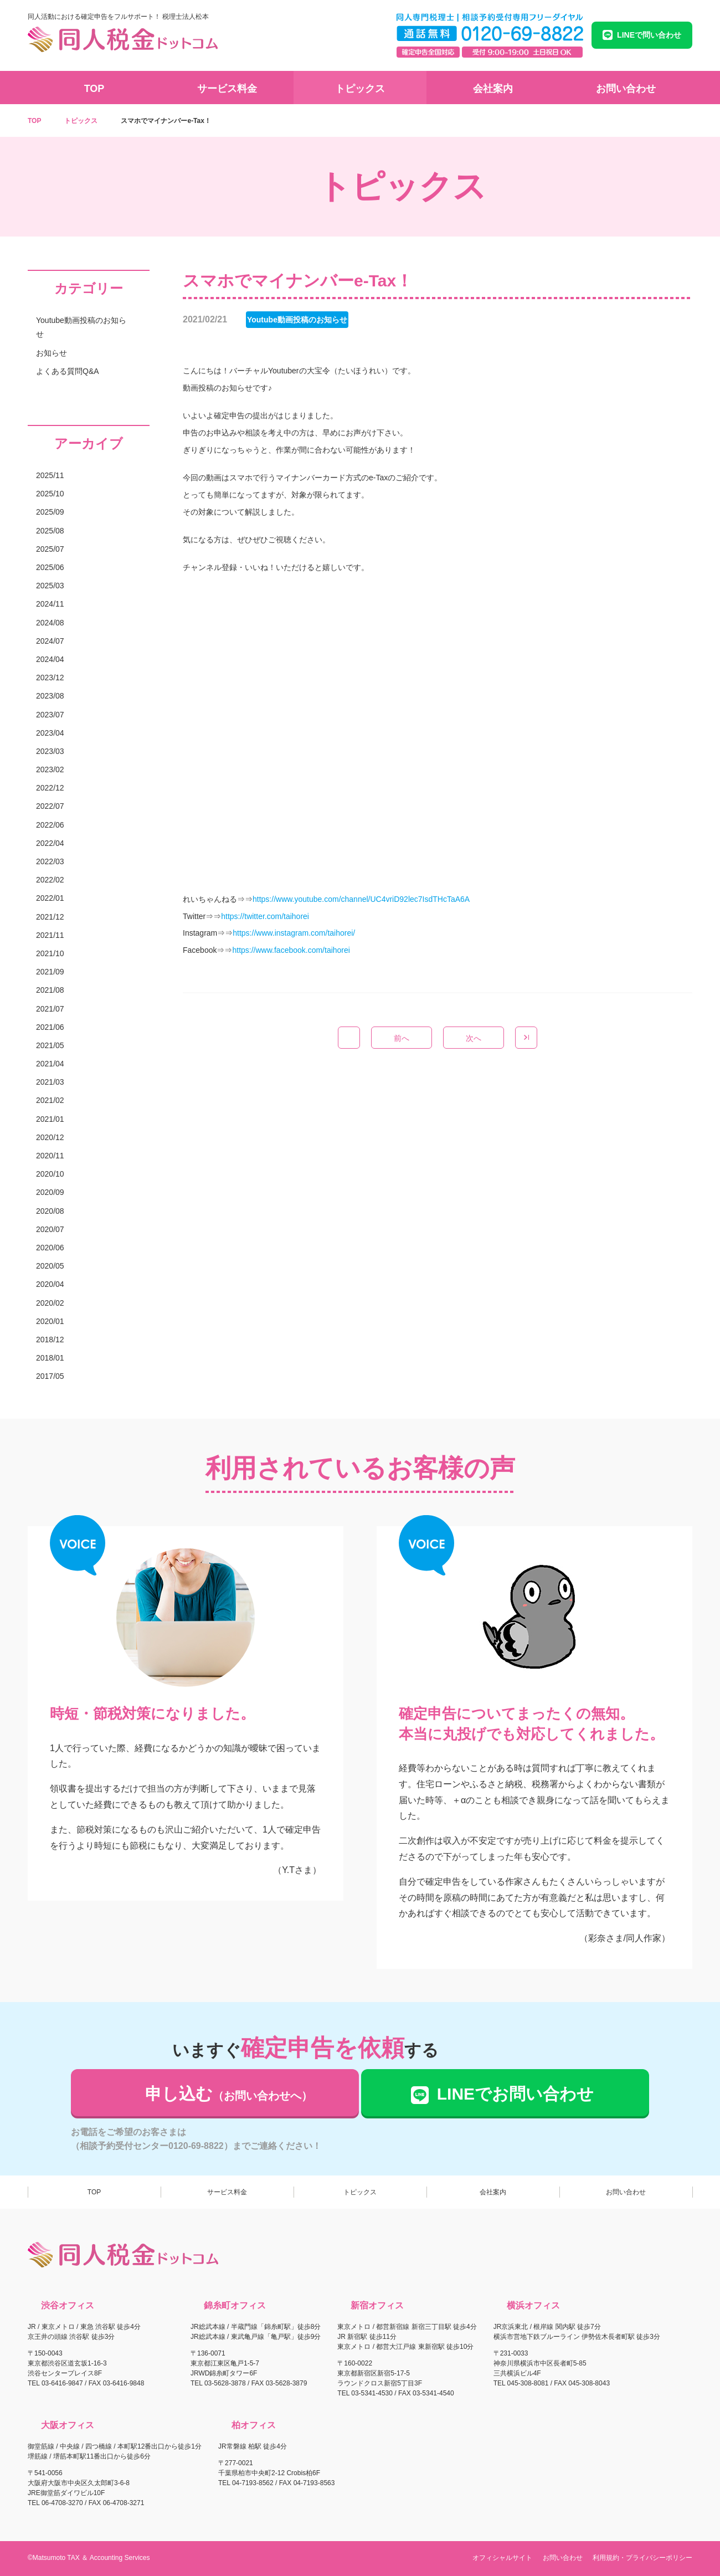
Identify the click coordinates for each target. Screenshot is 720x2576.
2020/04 (50, 1284)
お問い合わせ (626, 88)
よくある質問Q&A (67, 371)
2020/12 (50, 1137)
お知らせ (51, 352)
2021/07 (50, 1008)
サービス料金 (227, 88)
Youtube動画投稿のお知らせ (81, 327)
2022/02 (50, 879)
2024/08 (50, 622)
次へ (473, 1038)
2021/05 (50, 1045)
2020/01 (50, 1321)
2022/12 (50, 787)
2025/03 (50, 585)
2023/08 (50, 695)
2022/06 (50, 824)
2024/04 (50, 659)
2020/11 (50, 1155)
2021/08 (50, 990)
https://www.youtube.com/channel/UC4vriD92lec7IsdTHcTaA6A (361, 899)
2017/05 (50, 1376)
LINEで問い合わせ (642, 35)
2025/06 (50, 567)
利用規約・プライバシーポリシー (642, 2558)
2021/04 (50, 1063)
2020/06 (50, 1247)
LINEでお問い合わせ (504, 2094)
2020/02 (50, 1303)
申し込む (228, 2094)
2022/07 (50, 806)
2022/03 (50, 861)
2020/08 (50, 1211)
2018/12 (50, 1339)
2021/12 (50, 916)
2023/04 (50, 732)
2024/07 (50, 641)
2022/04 (50, 843)
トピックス (360, 88)
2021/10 (50, 953)
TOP (94, 88)
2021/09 (50, 971)
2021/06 (50, 1027)
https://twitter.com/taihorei (265, 916)
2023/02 (50, 769)
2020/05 (50, 1265)
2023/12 (50, 677)
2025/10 (50, 493)
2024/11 (50, 603)
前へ (401, 1038)
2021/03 (50, 1081)
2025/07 (50, 549)
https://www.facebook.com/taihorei (290, 950)
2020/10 (50, 1173)
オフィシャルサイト (502, 2558)
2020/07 (50, 1229)
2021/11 (50, 935)
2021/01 (50, 1119)
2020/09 (50, 1192)
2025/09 (50, 511)
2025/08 (50, 530)
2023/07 (50, 714)
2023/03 (50, 751)
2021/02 (50, 1100)
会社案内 (493, 88)
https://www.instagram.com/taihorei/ (294, 932)
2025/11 (50, 475)
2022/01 (50, 898)
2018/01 (50, 1357)
